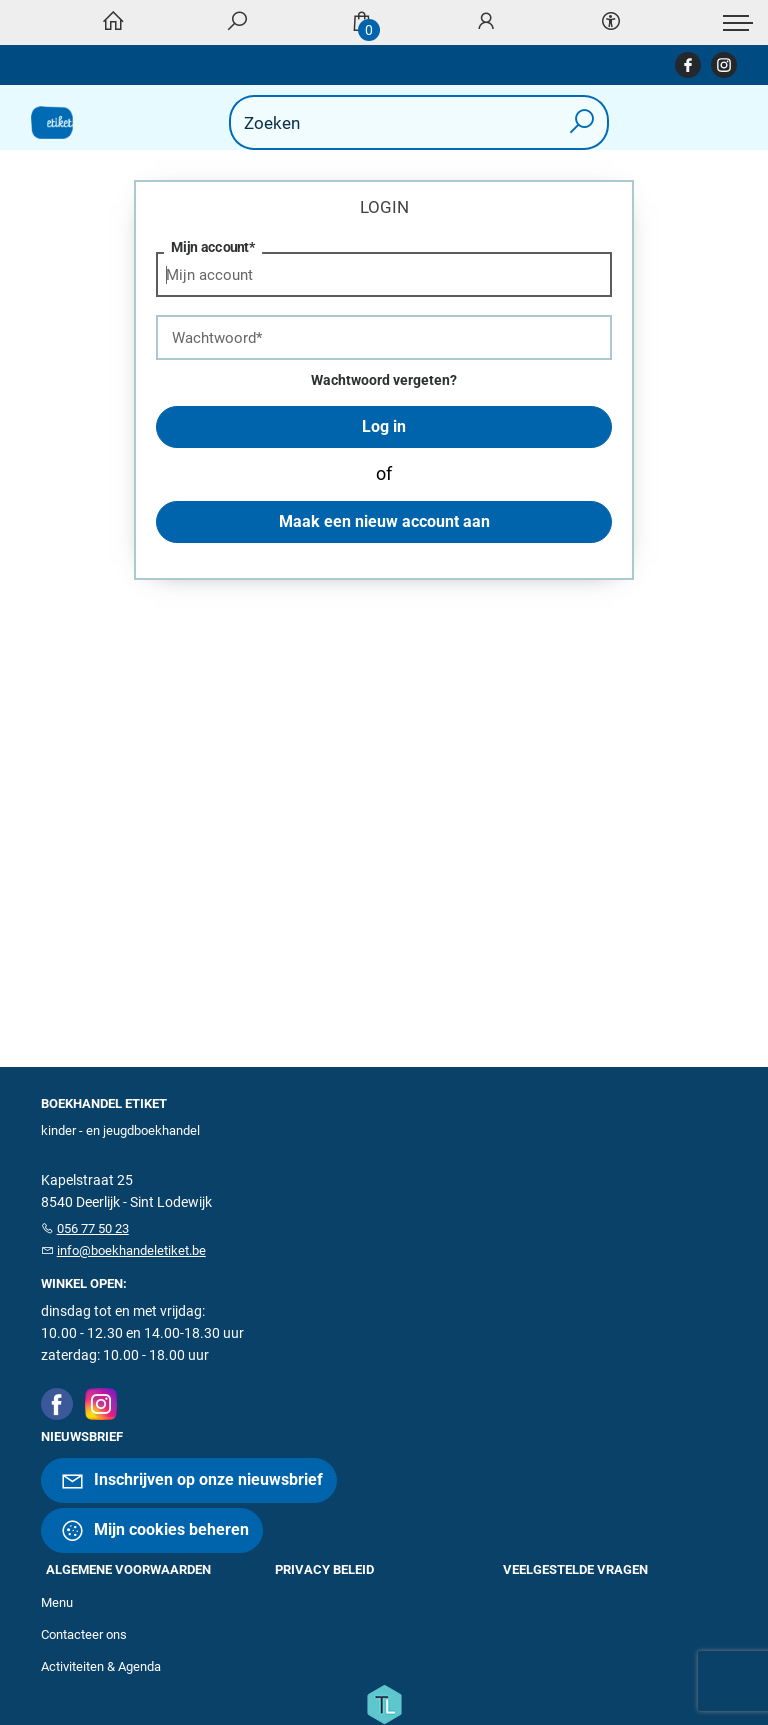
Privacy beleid (324, 1569)
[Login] (486, 22)
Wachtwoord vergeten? (384, 380)
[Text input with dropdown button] (387, 122)
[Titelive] (384, 1703)
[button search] (582, 122)
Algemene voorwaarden (128, 1569)
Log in (384, 426)
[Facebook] (57, 1403)
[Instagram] (101, 1403)
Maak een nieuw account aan (384, 521)
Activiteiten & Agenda (101, 1666)
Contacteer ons (84, 1634)
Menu (57, 1602)
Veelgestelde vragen (575, 1569)
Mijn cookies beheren (154, 1530)
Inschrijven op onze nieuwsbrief (191, 1480)
